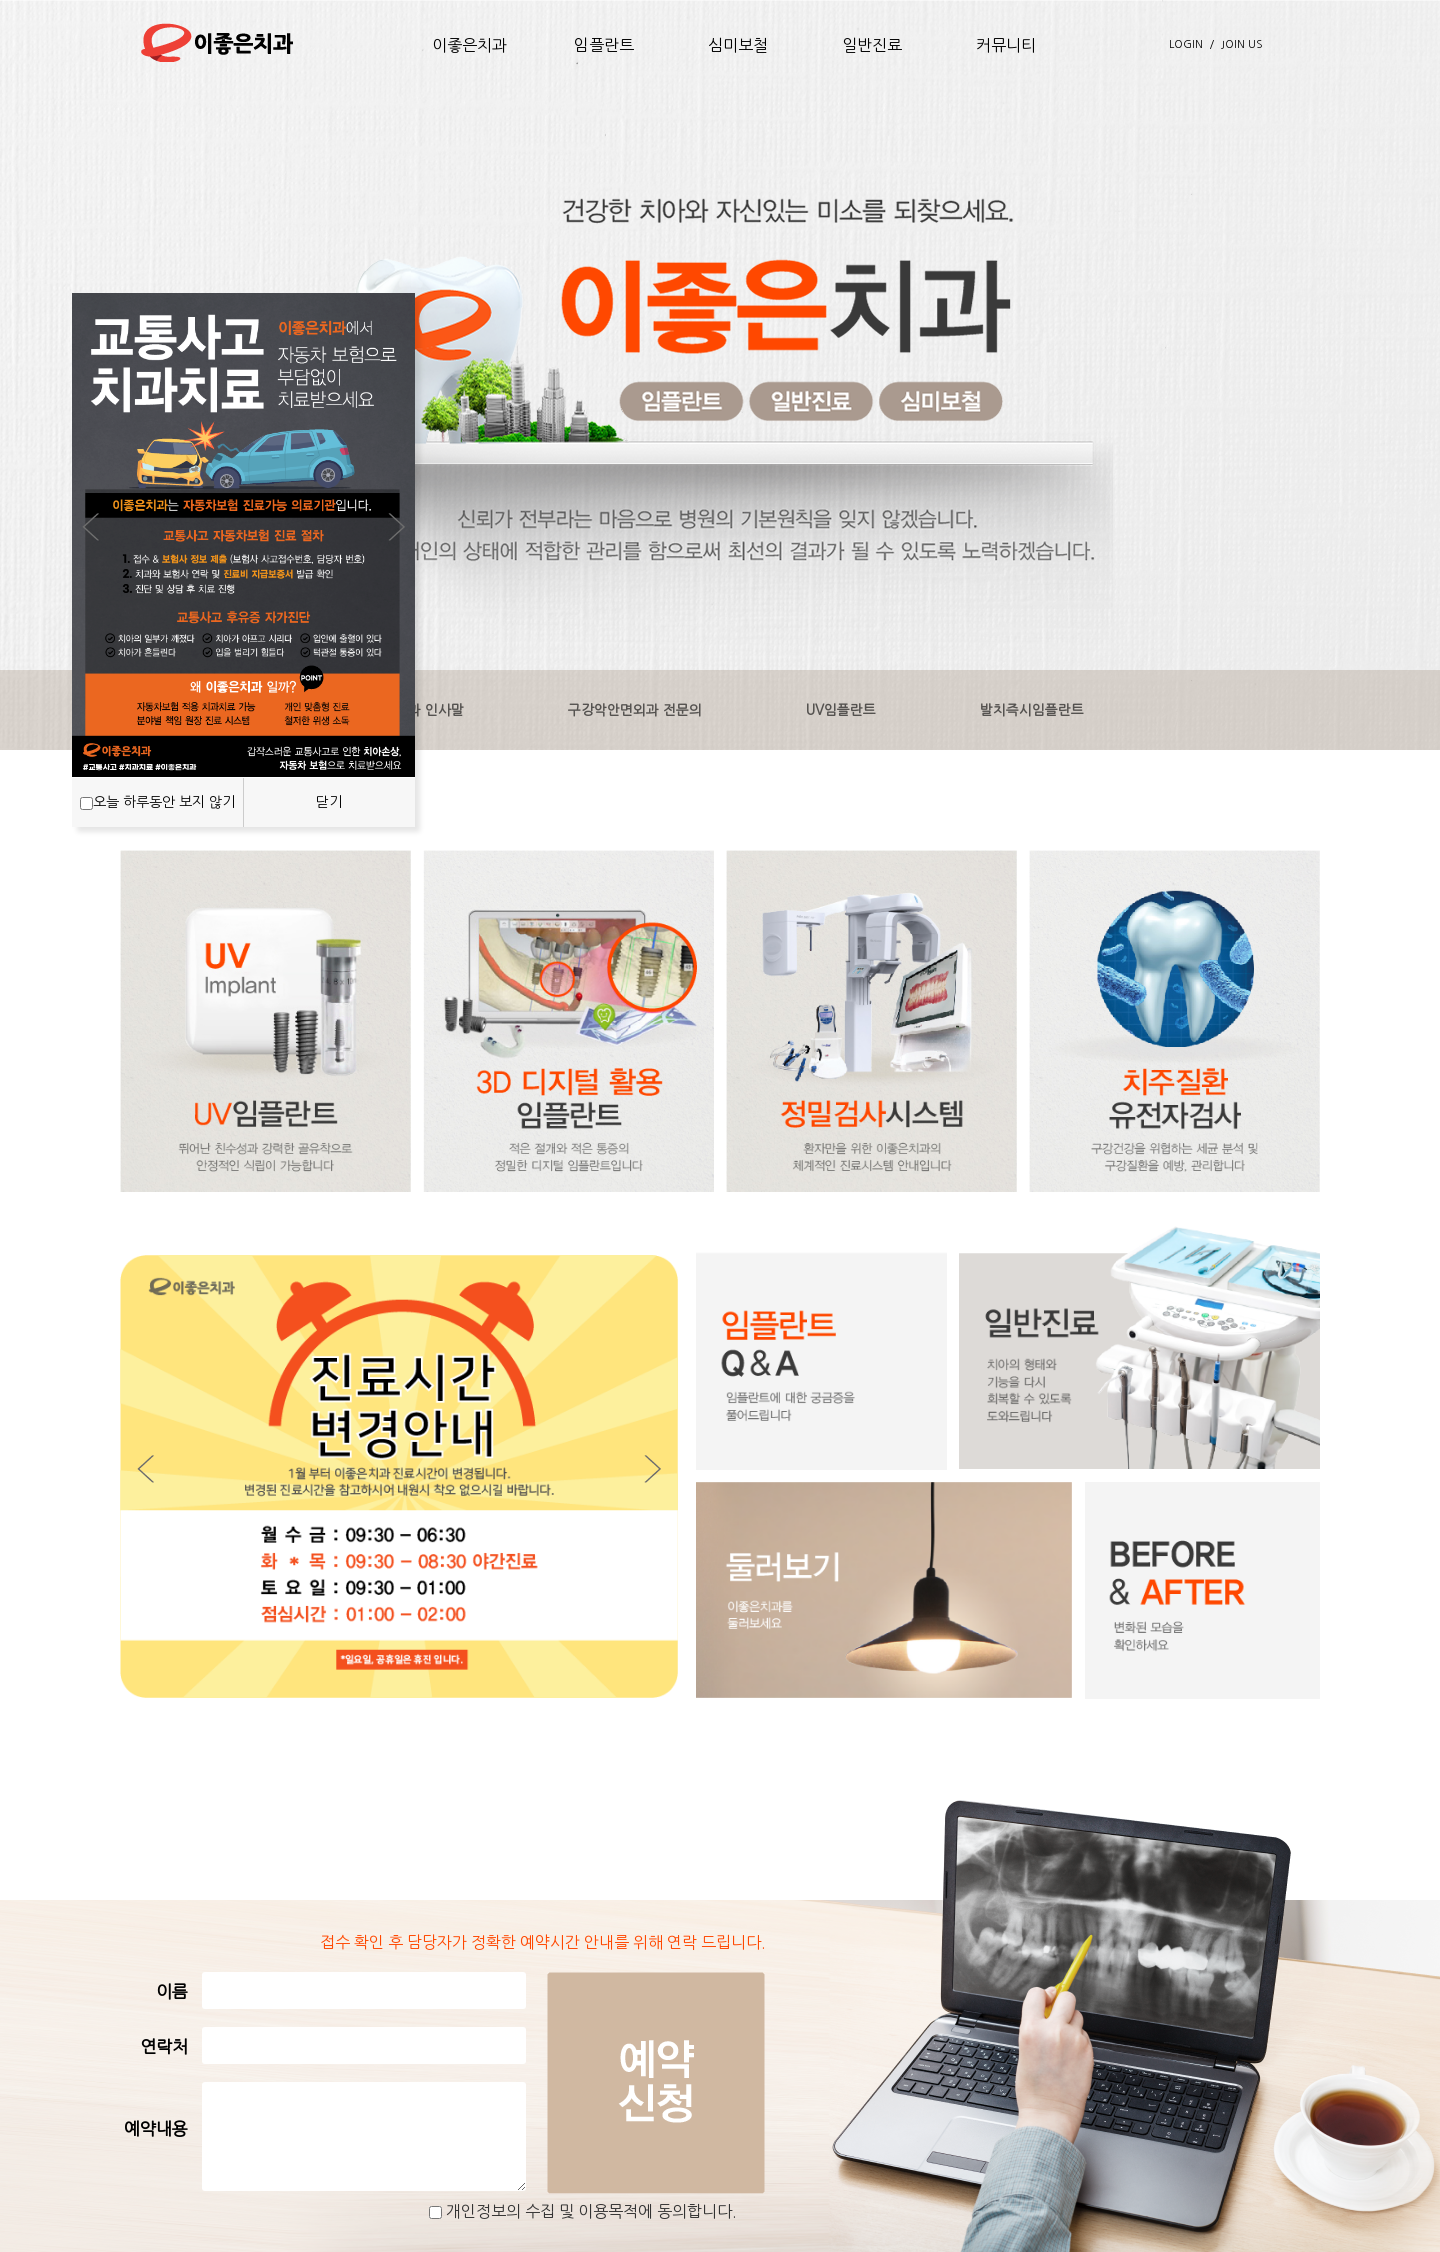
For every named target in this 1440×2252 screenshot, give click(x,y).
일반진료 (872, 45)
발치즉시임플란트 (1032, 710)
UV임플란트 (841, 710)
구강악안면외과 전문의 (635, 710)
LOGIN (1186, 44)
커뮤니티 (1006, 45)
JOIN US (1242, 44)
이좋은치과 (469, 45)
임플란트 (604, 45)
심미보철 (738, 45)
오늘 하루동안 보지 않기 (164, 802)
